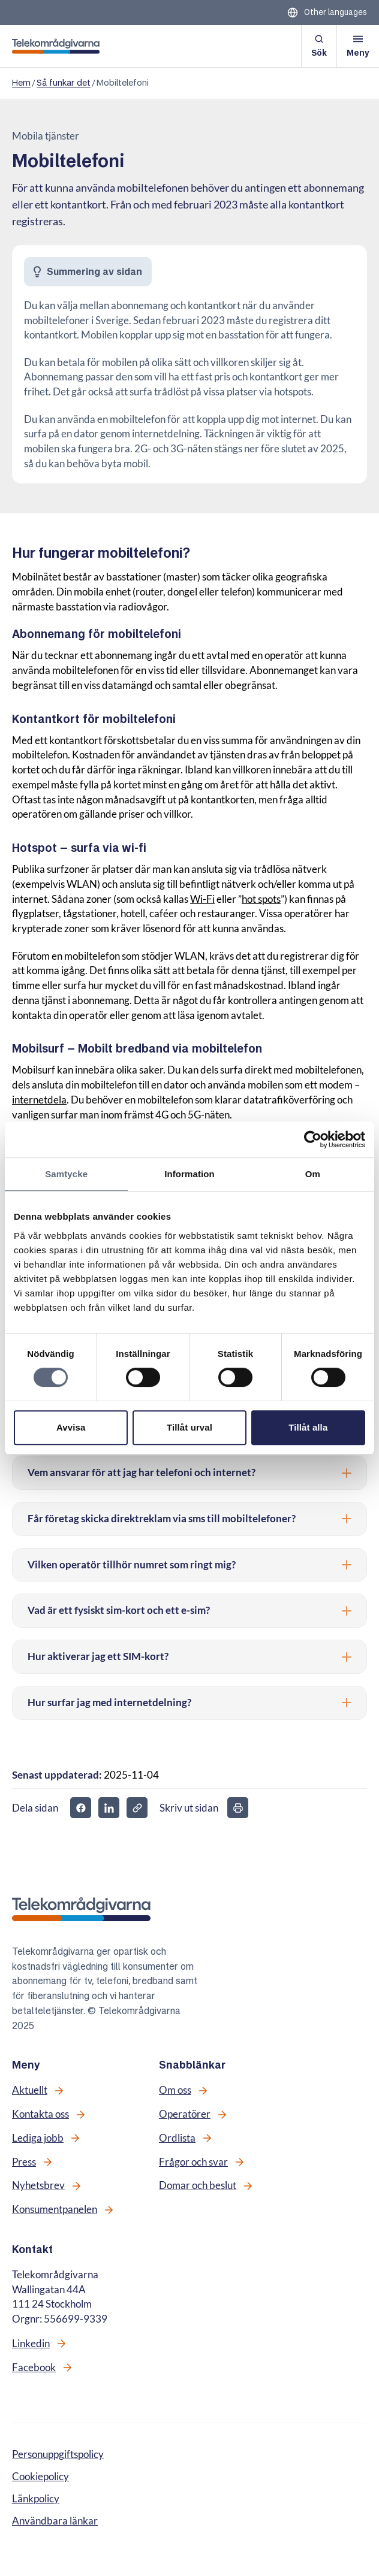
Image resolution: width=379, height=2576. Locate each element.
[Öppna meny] (358, 46)
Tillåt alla (307, 1427)
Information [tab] (189, 1174)
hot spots (261, 899)
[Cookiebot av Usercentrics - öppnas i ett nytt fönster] (312, 1139)
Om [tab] (312, 1174)
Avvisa (70, 1427)
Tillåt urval (189, 1427)
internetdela (39, 1100)
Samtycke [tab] (66, 1174)
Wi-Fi (202, 899)
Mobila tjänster (45, 136)
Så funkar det (64, 82)
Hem (21, 82)
